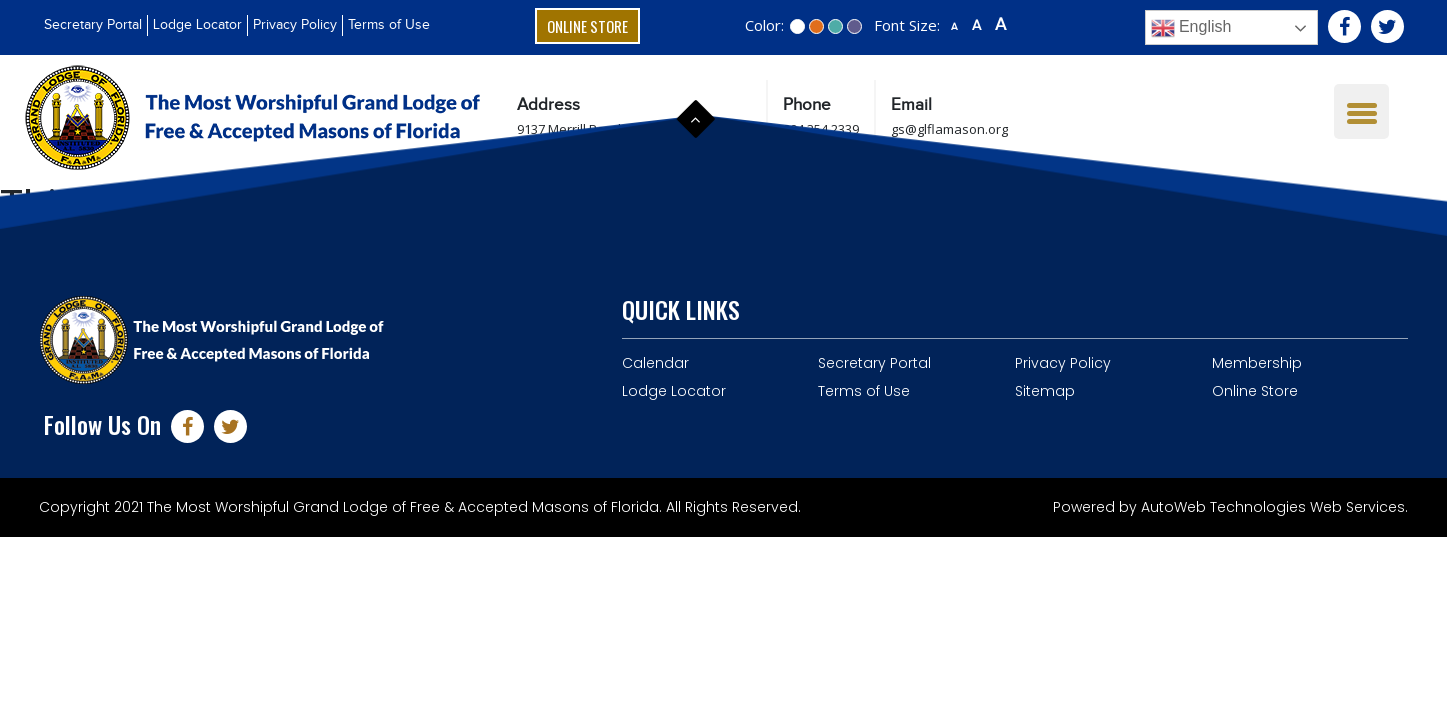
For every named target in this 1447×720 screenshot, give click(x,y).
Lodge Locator (197, 25)
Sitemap (1045, 391)
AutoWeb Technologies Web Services (1273, 507)
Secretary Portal (93, 25)
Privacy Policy (295, 25)
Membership (1257, 363)
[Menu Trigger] (1361, 111)
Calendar (655, 363)
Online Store (587, 26)
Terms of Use (389, 25)
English (1191, 28)
